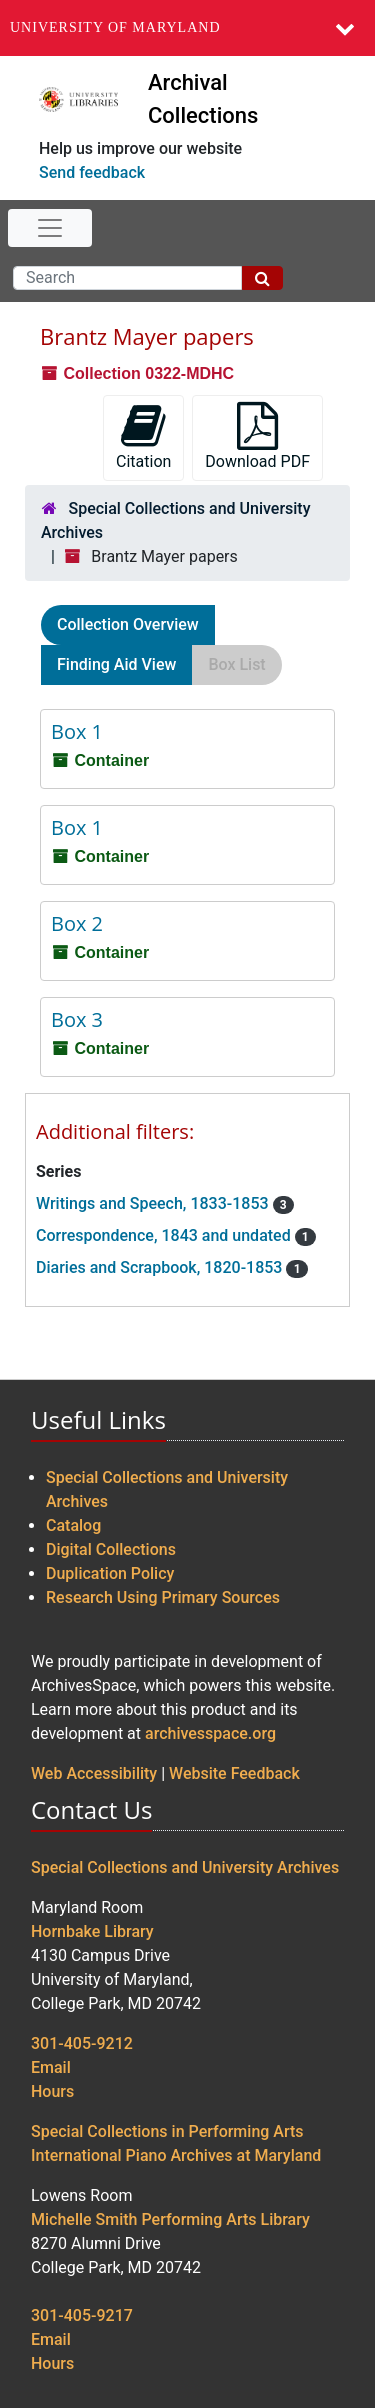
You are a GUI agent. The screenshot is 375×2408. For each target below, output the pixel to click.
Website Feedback (234, 1773)
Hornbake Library (92, 1931)
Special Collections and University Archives (185, 1867)
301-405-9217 (82, 2315)
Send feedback (92, 172)
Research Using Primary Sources (163, 1597)
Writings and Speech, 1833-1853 (154, 1203)
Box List (236, 664)
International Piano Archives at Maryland (176, 2155)
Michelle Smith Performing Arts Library (170, 2219)
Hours (52, 2091)
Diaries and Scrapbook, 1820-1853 (161, 1267)
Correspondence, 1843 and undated (165, 1235)
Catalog (73, 1525)
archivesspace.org (210, 1733)
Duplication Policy (110, 1573)
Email (51, 2067)
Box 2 (77, 923)
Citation (143, 436)
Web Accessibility (94, 1773)
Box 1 (77, 731)
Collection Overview (128, 624)
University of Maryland (115, 27)
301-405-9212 (82, 2043)
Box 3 (77, 1019)
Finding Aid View (116, 664)
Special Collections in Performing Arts (167, 2131)
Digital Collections (111, 1549)
